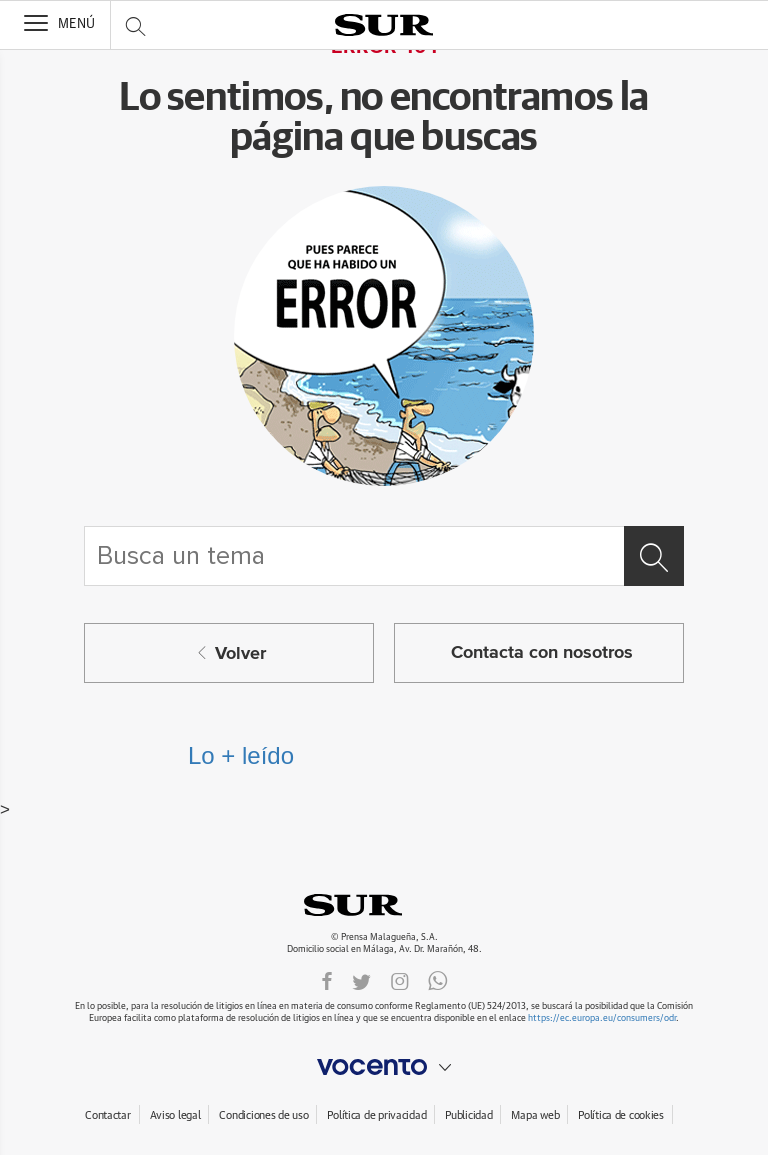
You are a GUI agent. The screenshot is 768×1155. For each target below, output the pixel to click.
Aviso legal (175, 1115)
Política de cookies (621, 1115)
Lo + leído (241, 755)
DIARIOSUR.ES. (384, 905)
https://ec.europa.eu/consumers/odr (602, 1018)
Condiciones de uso (263, 1115)
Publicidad (468, 1115)
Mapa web (535, 1115)
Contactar (107, 1115)
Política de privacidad (376, 1115)
